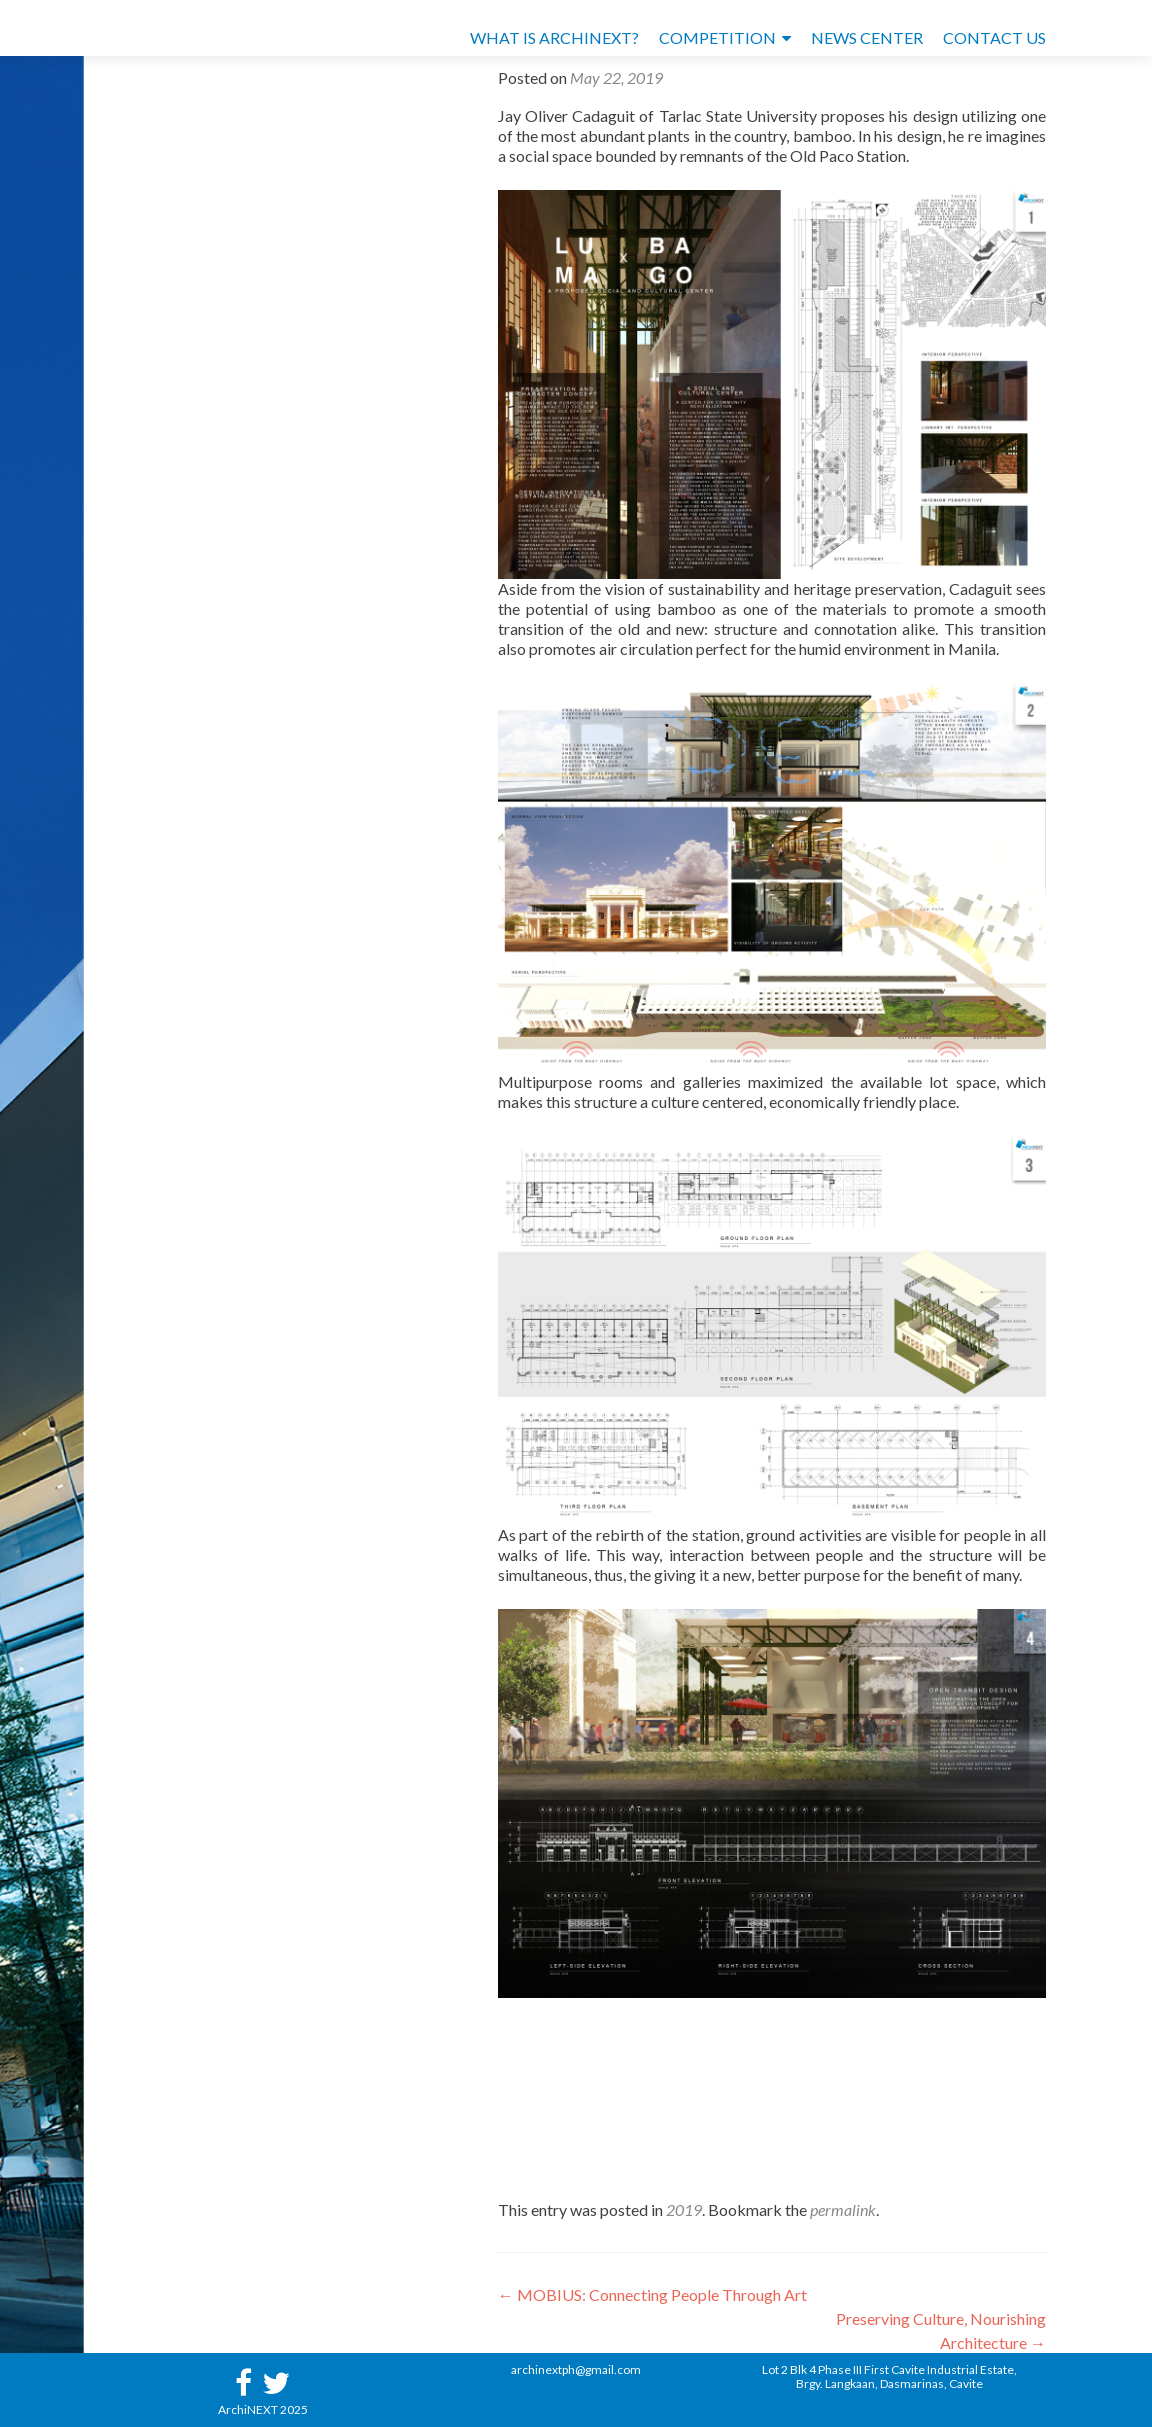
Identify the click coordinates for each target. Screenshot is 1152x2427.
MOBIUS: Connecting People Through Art (652, 2294)
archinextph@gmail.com (576, 2369)
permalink (843, 2209)
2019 (684, 2209)
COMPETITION (717, 37)
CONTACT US (994, 37)
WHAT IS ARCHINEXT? (554, 37)
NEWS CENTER (867, 37)
